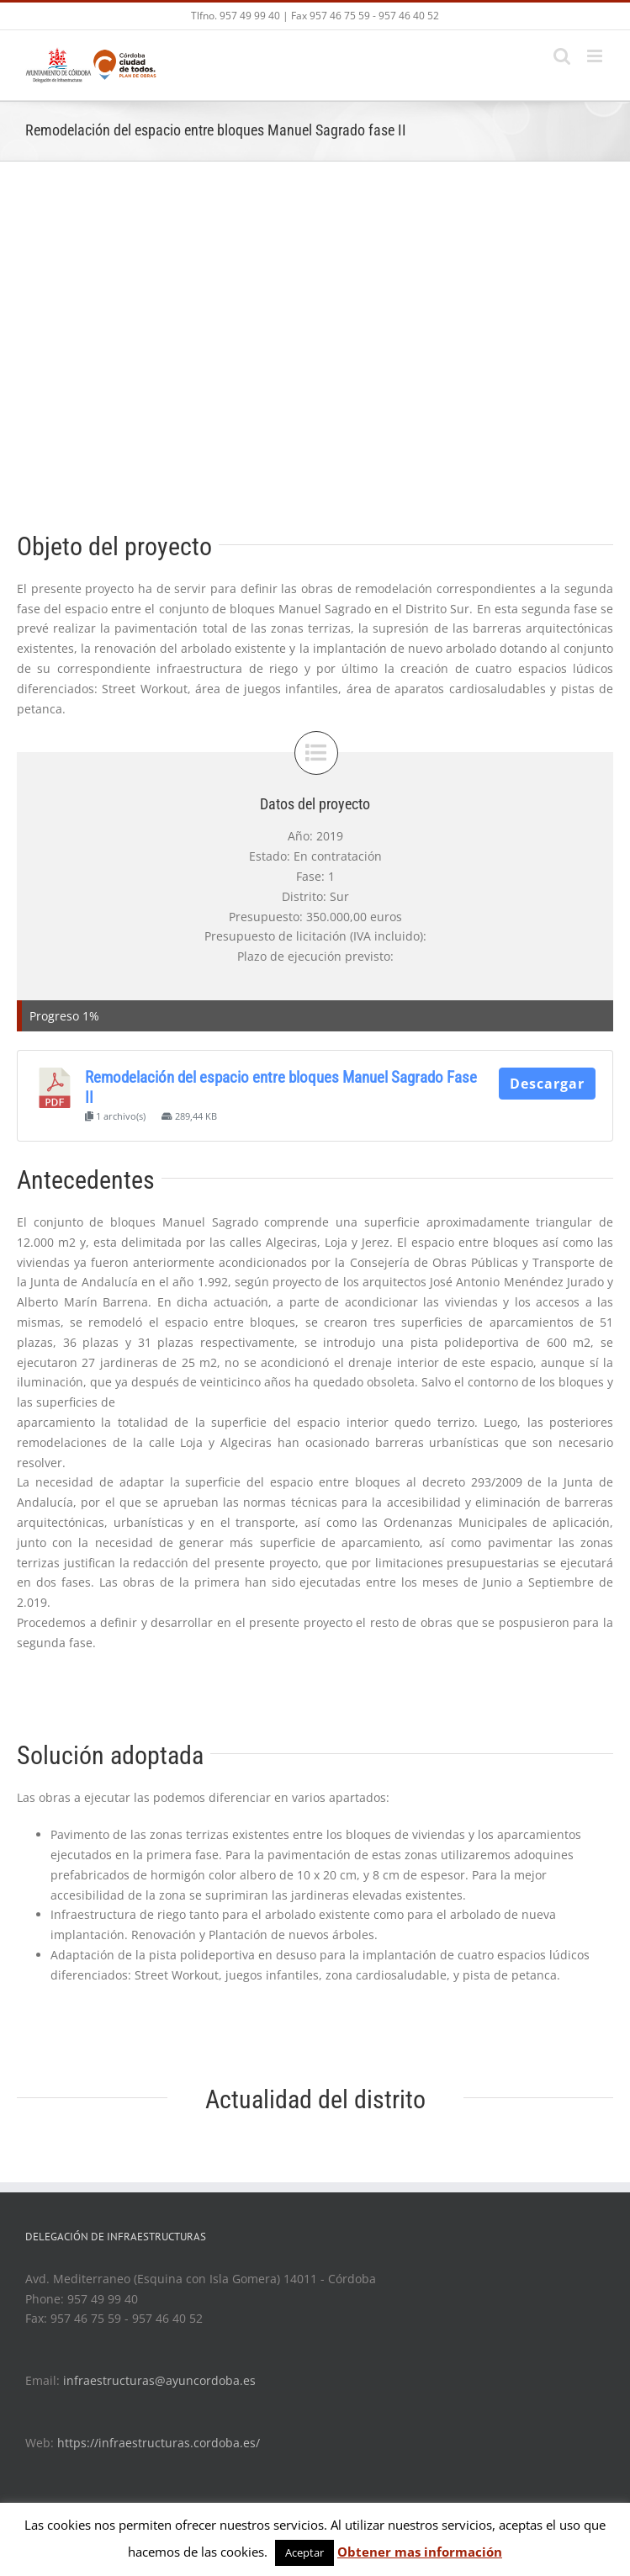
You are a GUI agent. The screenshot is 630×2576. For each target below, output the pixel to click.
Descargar (547, 1083)
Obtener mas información (419, 2551)
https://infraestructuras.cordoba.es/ (158, 2443)
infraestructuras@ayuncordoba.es (159, 2380)
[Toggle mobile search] (561, 56)
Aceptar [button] (304, 2552)
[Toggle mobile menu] (596, 56)
